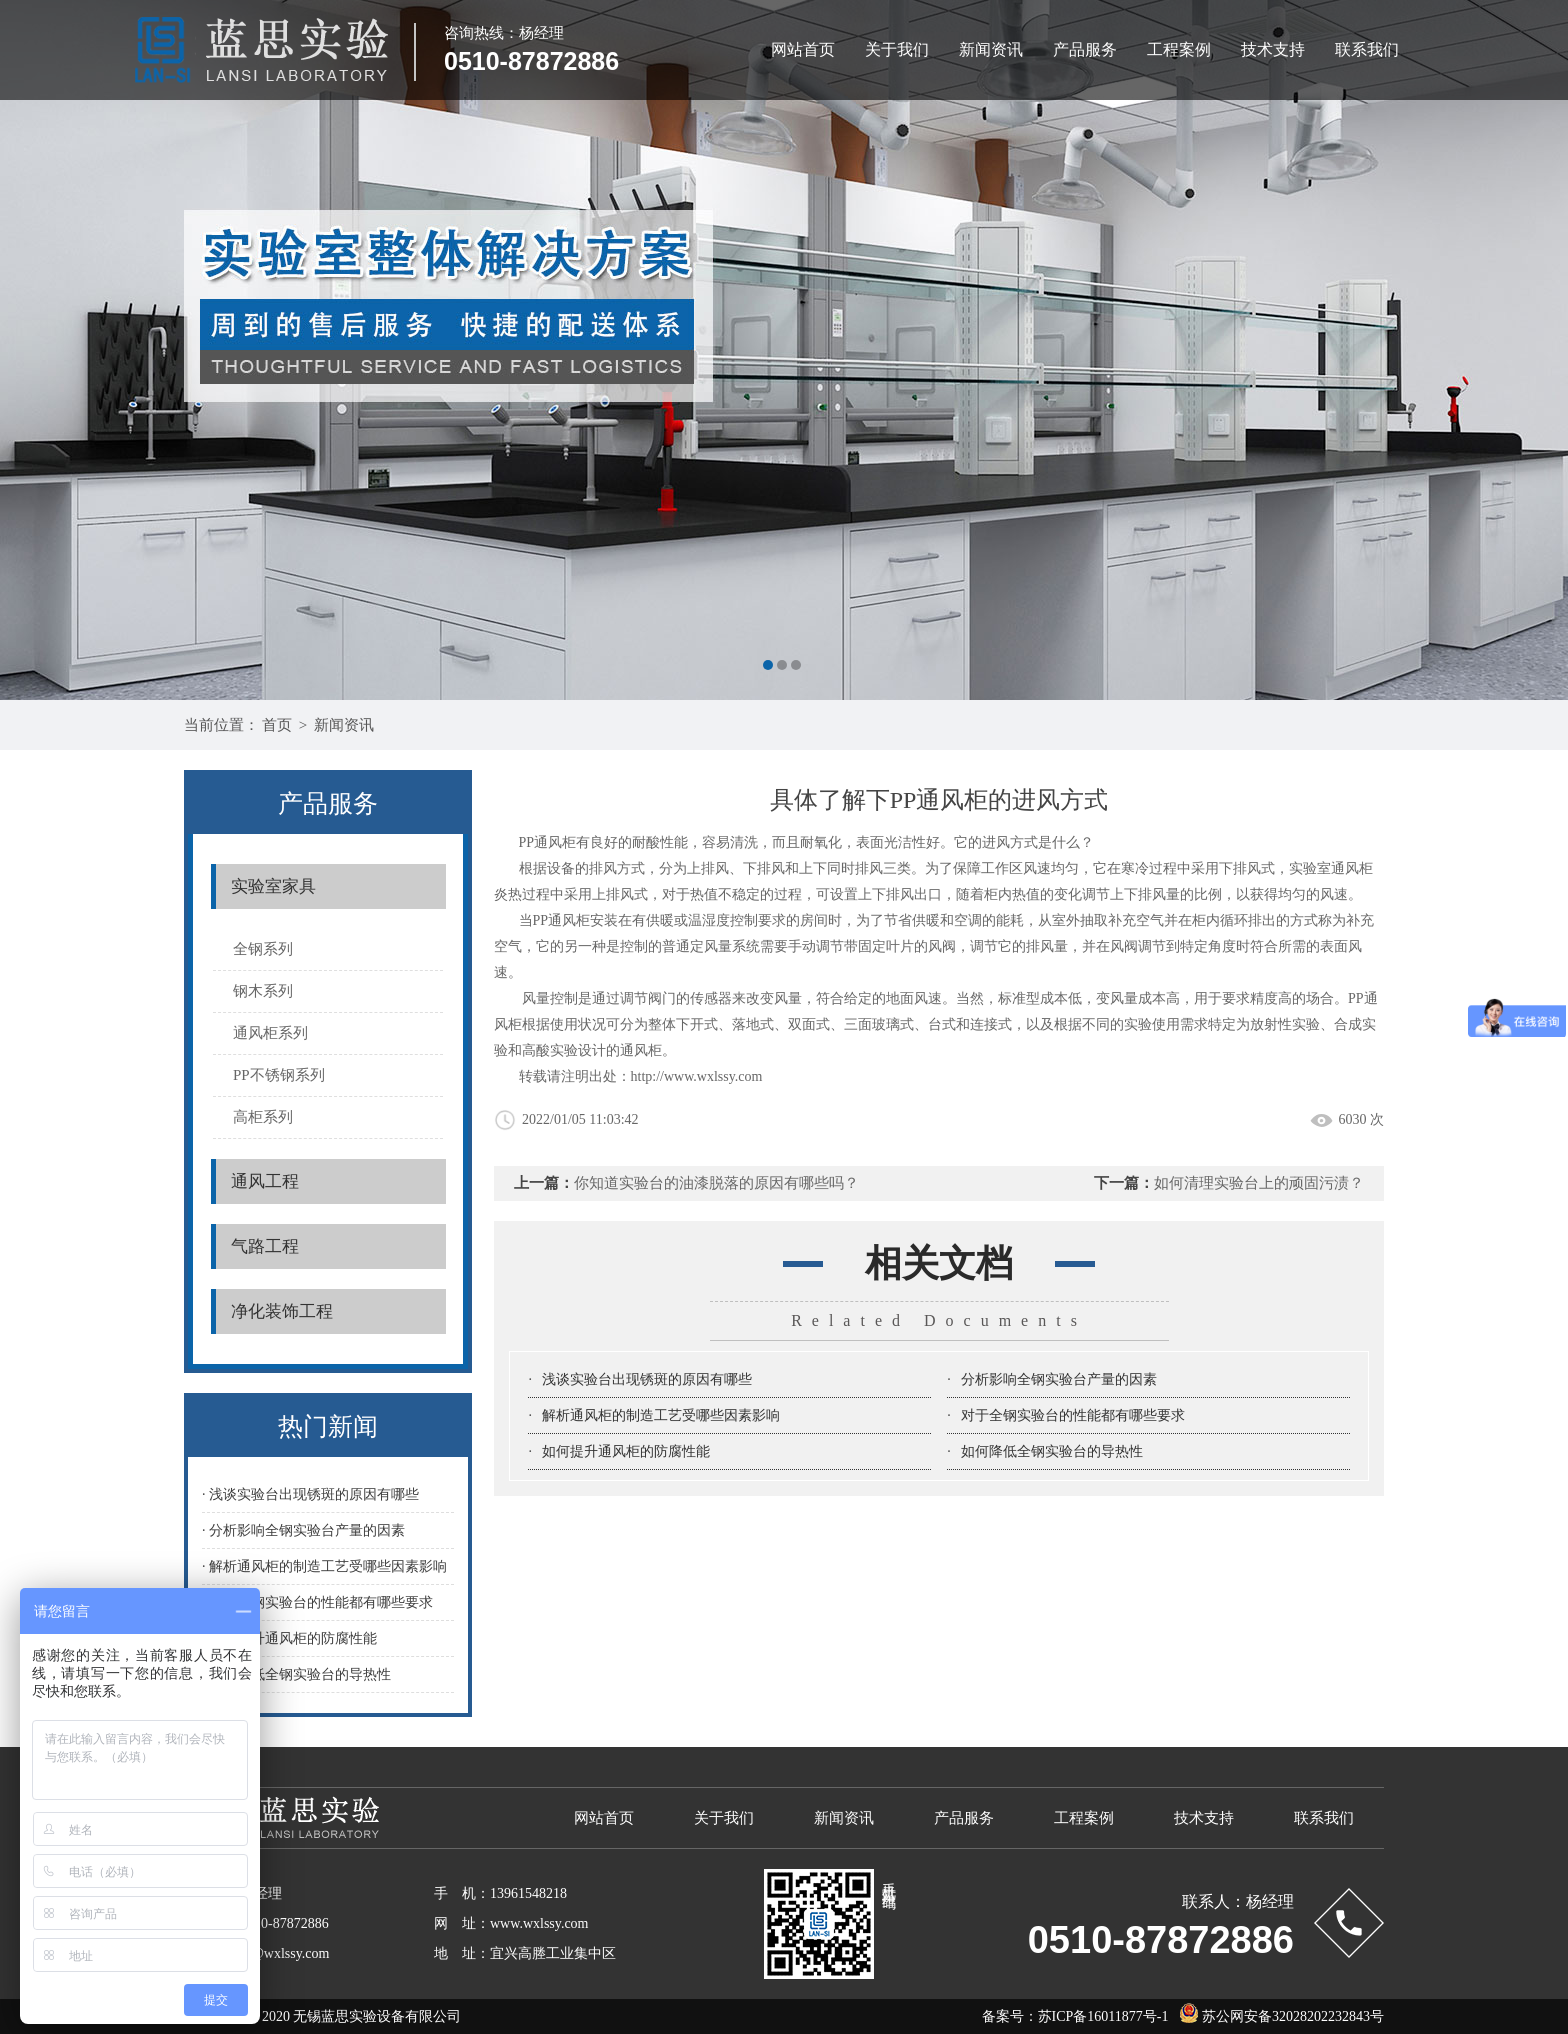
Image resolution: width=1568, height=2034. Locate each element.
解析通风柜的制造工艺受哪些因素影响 (661, 1415)
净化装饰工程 (282, 1311)
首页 (277, 725)
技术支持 (1273, 49)
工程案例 (1179, 49)
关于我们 (897, 49)
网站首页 (803, 49)
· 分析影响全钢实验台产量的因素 (303, 1530)
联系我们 (1367, 49)
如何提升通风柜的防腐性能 (626, 1451)
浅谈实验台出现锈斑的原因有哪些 (647, 1379)
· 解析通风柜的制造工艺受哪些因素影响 (324, 1566)
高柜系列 (263, 1117)
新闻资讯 (991, 49)
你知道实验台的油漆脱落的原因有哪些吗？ (716, 1183)
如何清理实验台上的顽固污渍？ (1259, 1183)
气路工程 (265, 1246)
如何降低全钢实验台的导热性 (1052, 1451)
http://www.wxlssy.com (697, 1076)
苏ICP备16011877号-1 (1103, 2016)
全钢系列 (263, 949)
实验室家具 (273, 886)
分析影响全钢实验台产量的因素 (1059, 1379)
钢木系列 (263, 991)
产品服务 (1085, 49)
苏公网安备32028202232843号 (1277, 2016)
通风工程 (265, 1181)
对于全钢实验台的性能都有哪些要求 (1073, 1415)
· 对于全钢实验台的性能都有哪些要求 (317, 1602)
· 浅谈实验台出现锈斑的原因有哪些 (310, 1494)
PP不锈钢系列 (279, 1075)
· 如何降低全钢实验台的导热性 (296, 1674)
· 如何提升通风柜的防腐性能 (289, 1638)
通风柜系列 (270, 1033)
